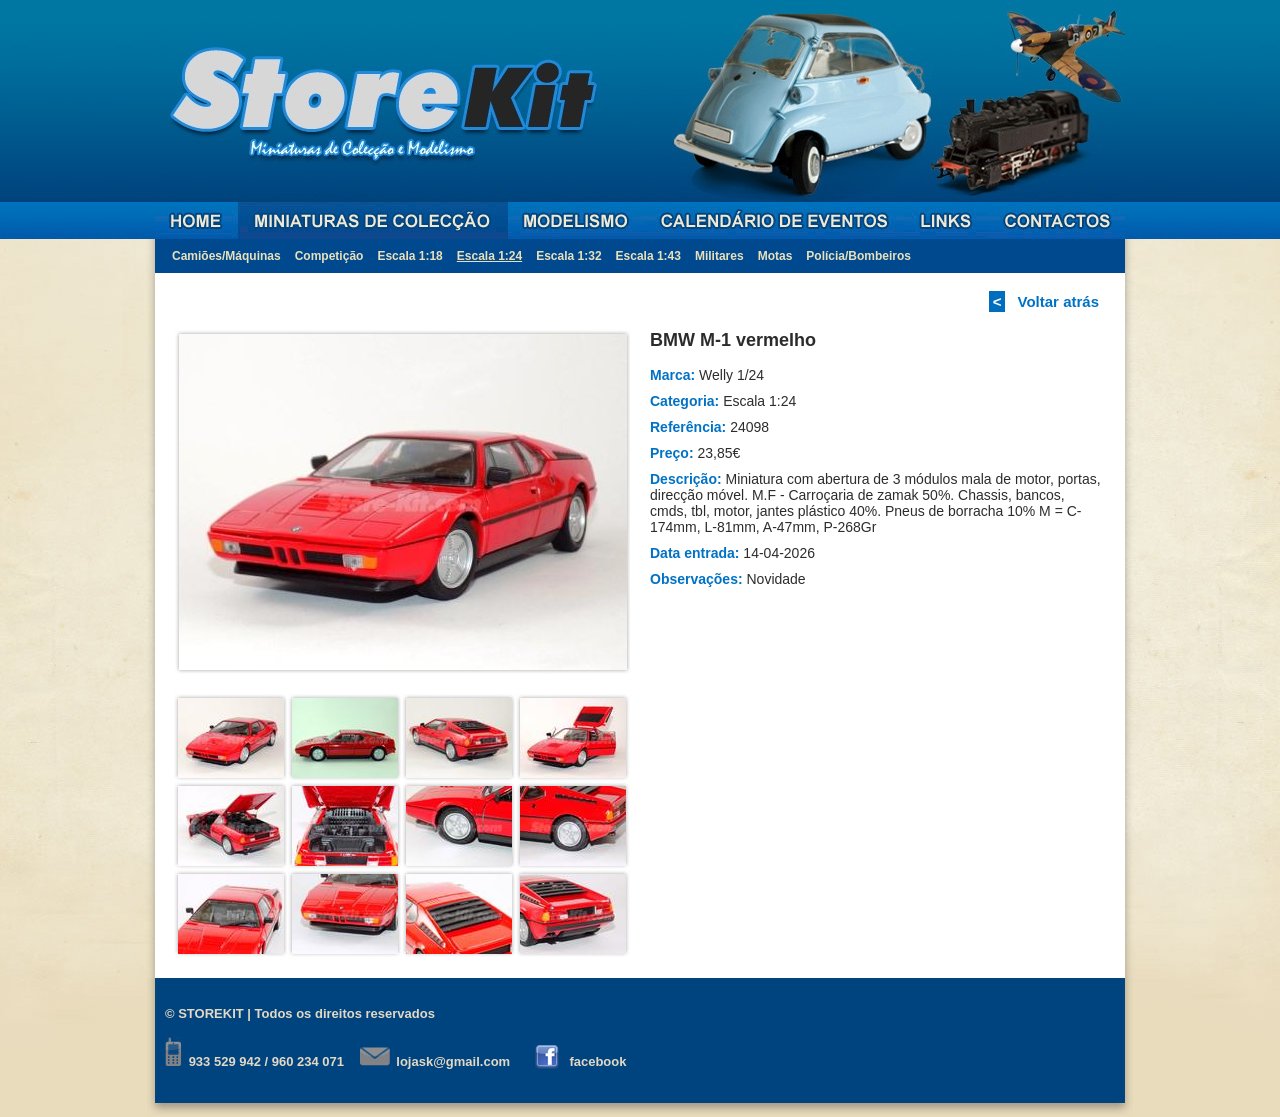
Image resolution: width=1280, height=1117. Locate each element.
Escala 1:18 (409, 256)
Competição (329, 256)
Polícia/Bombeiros (858, 256)
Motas (775, 256)
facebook (597, 1061)
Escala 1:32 (568, 256)
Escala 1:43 (648, 256)
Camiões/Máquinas (226, 256)
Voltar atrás (1058, 301)
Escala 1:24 (489, 256)
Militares (719, 256)
